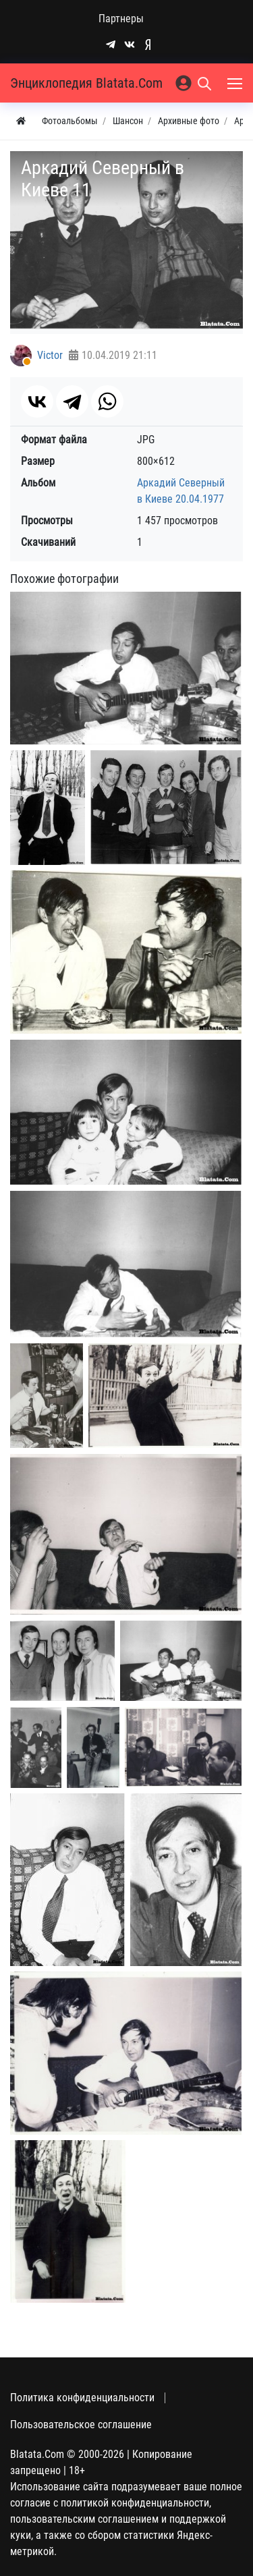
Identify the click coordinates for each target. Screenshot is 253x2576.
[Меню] (236, 83)
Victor (50, 355)
